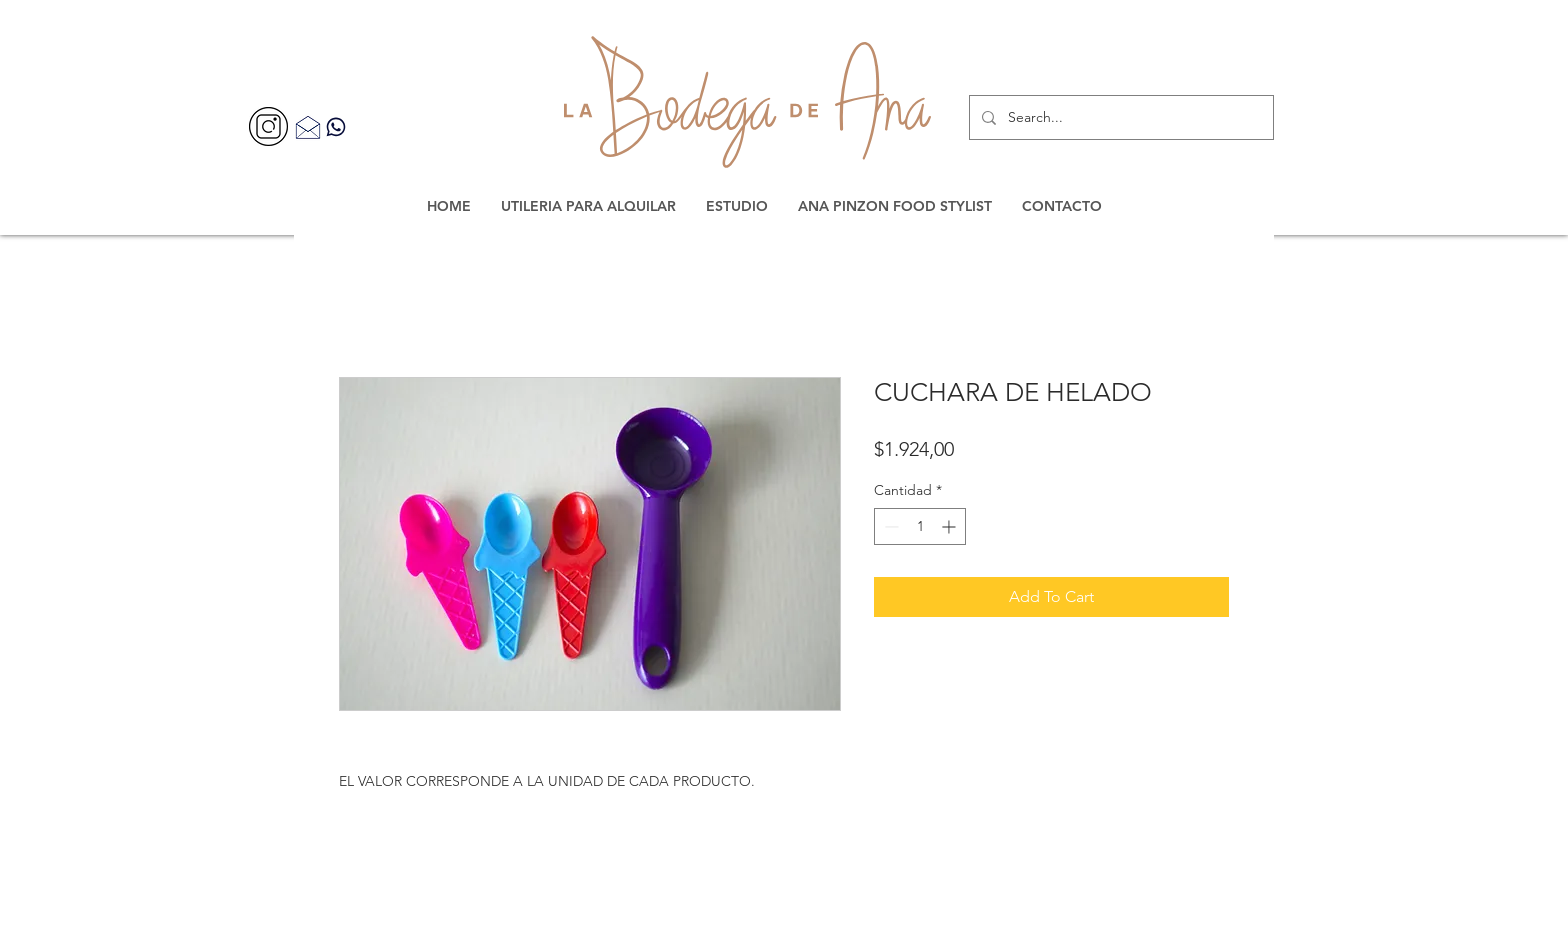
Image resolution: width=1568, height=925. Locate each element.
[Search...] (1119, 117)
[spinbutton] (920, 526)
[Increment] (950, 526)
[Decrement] (889, 526)
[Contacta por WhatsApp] (336, 126)
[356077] (268, 126)
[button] (588, 206)
